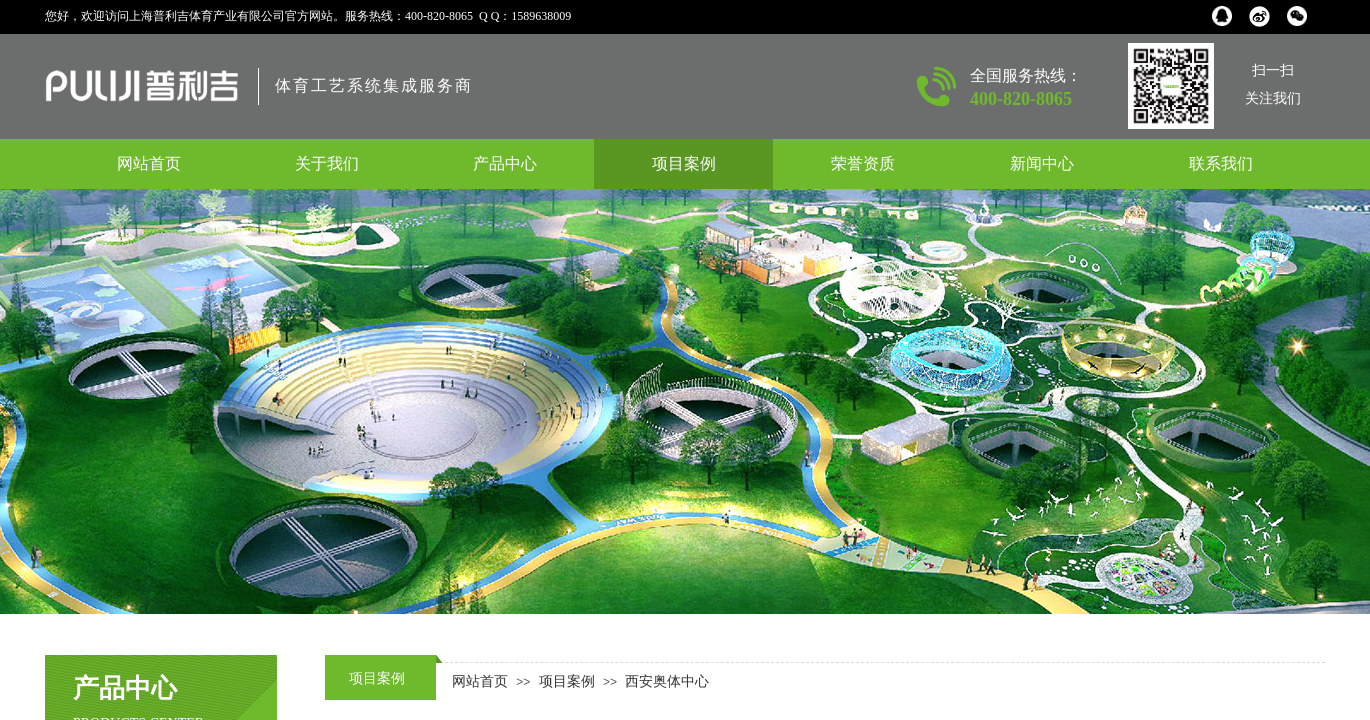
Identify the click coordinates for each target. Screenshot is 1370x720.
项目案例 (567, 681)
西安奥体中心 (667, 681)
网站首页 (480, 681)
